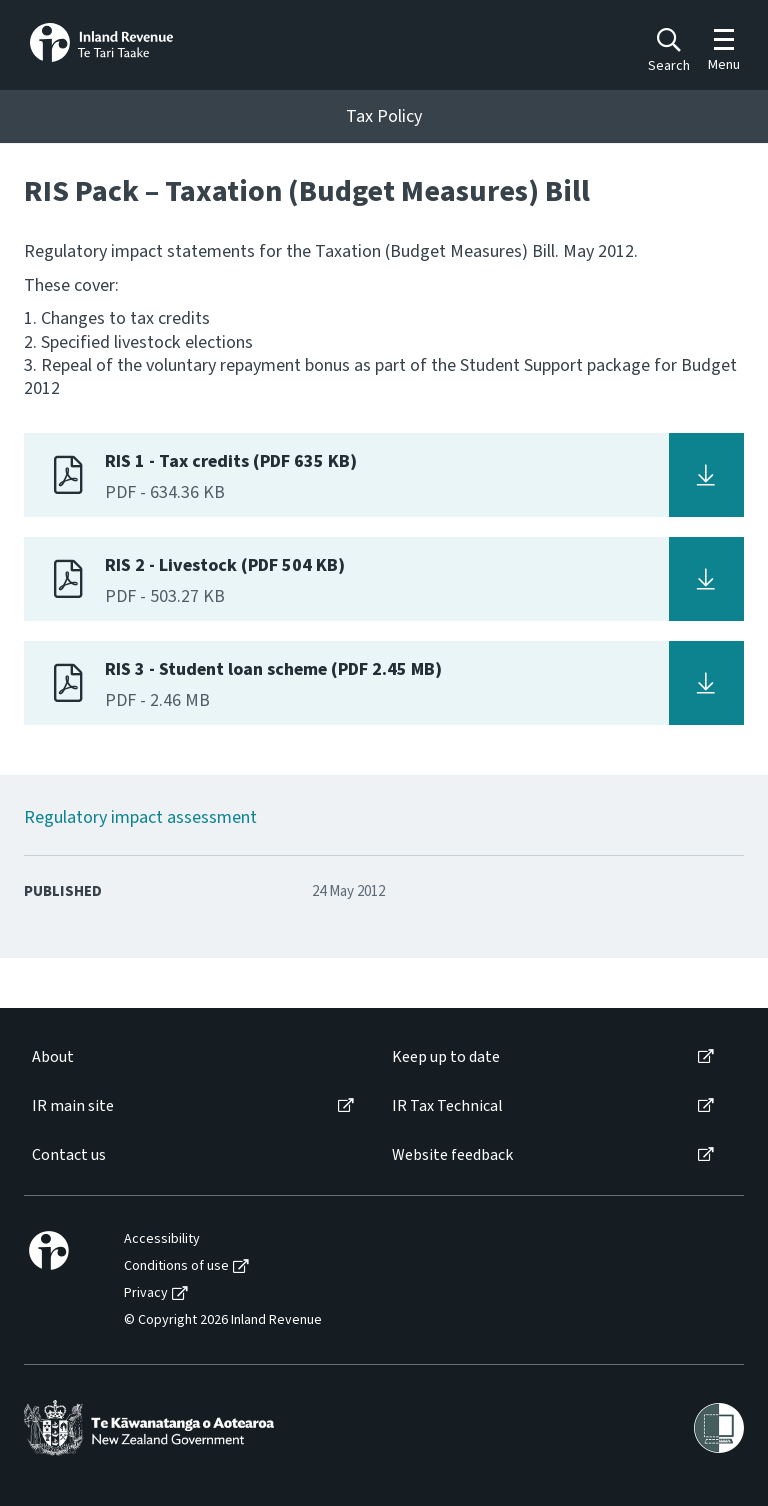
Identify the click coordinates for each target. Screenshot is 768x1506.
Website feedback (452, 1155)
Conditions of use (176, 1266)
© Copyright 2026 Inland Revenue (223, 1320)
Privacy (146, 1293)
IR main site (73, 1106)
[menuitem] (191, 1057)
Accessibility (162, 1239)
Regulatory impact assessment (140, 817)
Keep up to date (446, 1057)
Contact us (69, 1155)
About (53, 1057)
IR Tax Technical (447, 1106)
